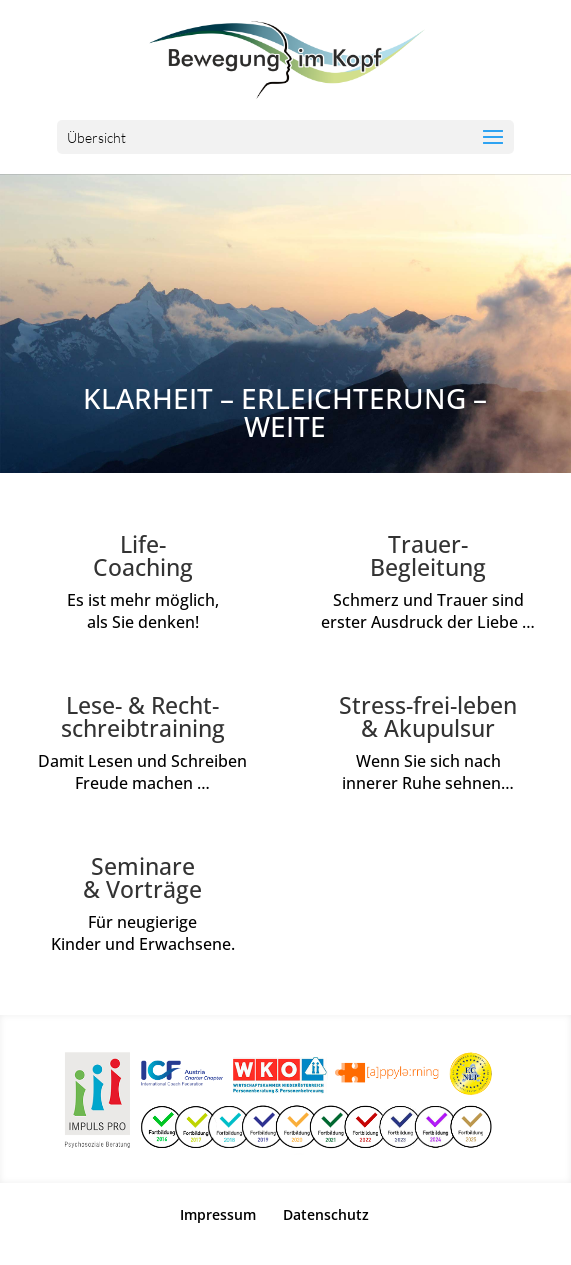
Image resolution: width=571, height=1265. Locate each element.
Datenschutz (326, 1214)
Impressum (218, 1214)
